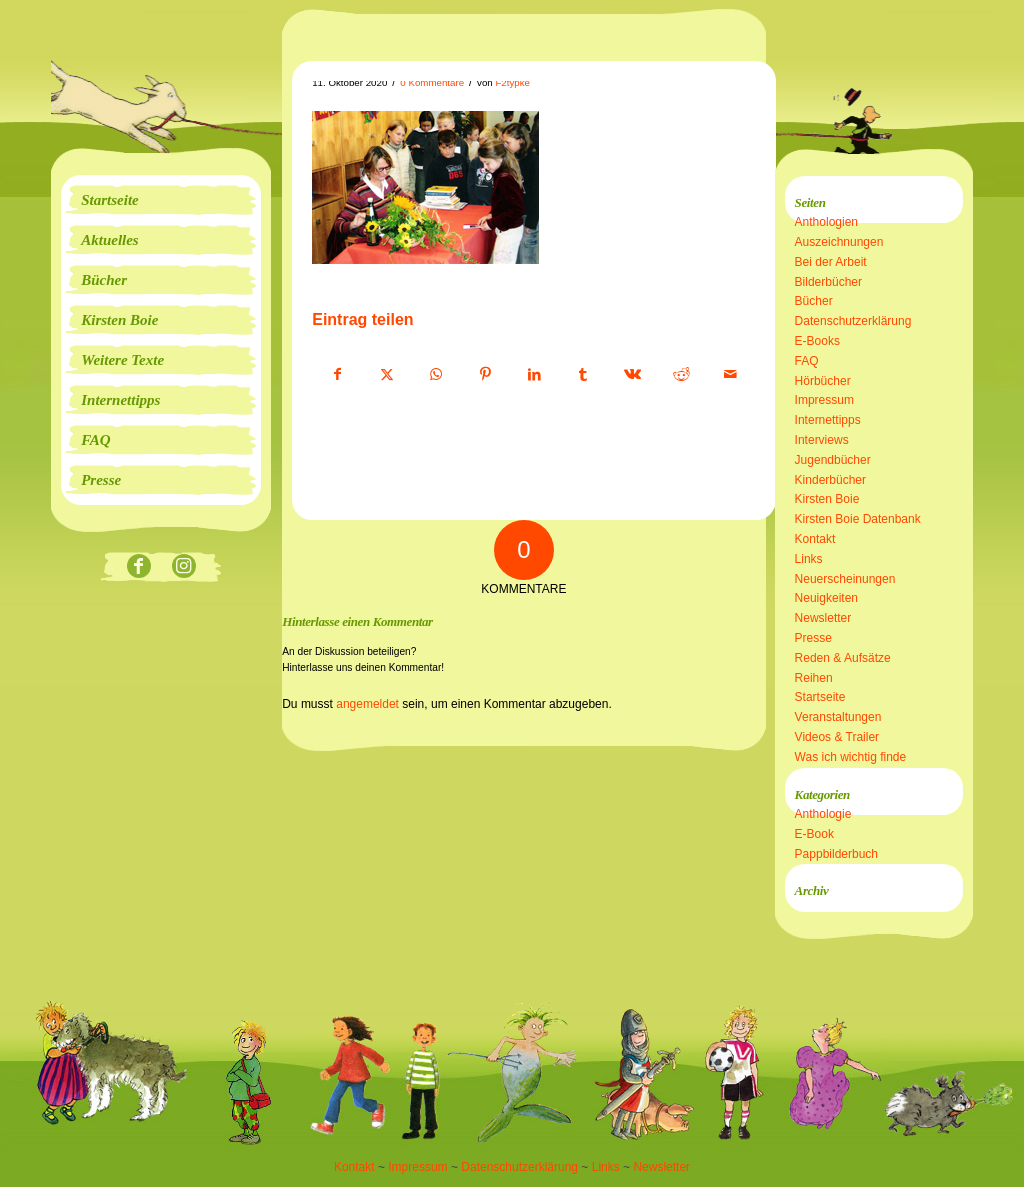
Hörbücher (823, 381)
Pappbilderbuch (836, 854)
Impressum (824, 400)
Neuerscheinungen (845, 579)
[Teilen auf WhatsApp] (436, 375)
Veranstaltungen (838, 717)
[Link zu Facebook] (138, 567)
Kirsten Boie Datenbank (858, 519)
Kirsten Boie (827, 499)
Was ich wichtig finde (851, 757)
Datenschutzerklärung (853, 321)
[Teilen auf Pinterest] (485, 375)
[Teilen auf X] (387, 375)
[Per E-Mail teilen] (730, 375)
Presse (813, 638)
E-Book (814, 834)
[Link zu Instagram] (183, 567)
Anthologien (826, 222)
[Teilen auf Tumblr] (583, 375)
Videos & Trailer (837, 737)
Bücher (814, 301)
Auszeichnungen (839, 242)
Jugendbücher (833, 460)
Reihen (814, 678)
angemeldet (367, 704)
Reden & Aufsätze (843, 658)
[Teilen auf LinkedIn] (534, 375)
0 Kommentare (432, 82)
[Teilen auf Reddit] (681, 375)
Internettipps (828, 420)
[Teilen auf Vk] (632, 375)
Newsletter (823, 618)
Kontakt (815, 539)
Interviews (822, 440)
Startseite (820, 697)
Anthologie (823, 814)
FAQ (807, 361)
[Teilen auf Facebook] (337, 375)
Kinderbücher (830, 480)
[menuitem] (161, 200)
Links (809, 559)
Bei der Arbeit (831, 262)
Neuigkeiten (826, 598)
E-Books (817, 341)
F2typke (512, 82)
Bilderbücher (828, 282)
